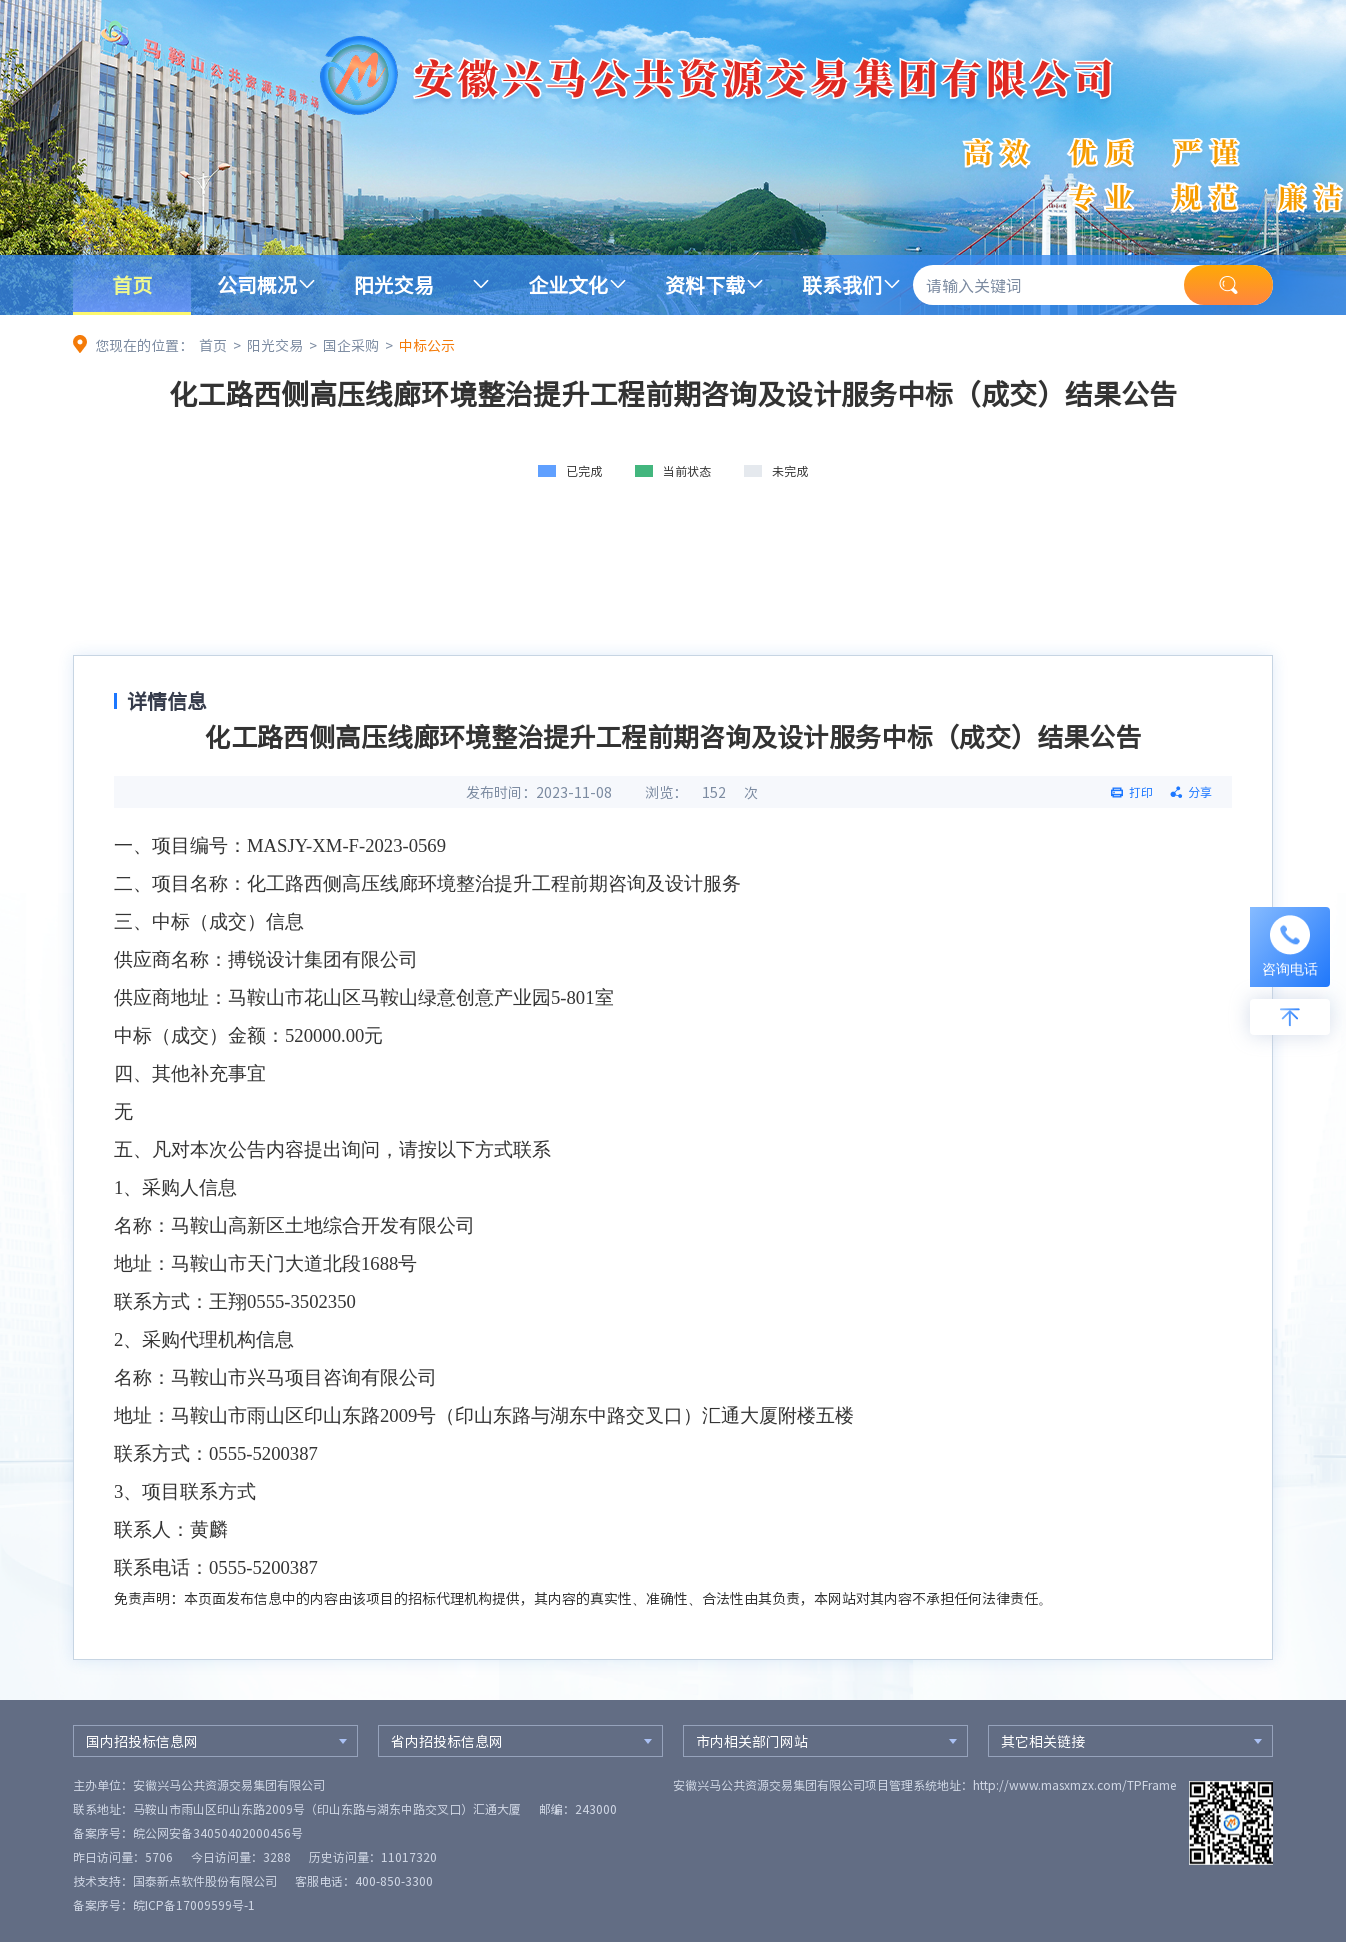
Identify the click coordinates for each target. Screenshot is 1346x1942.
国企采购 (351, 345)
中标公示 (427, 345)
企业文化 (568, 284)
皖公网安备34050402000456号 (218, 1833)
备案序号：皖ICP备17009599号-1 (164, 1905)
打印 (1141, 792)
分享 (1200, 792)
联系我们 (842, 284)
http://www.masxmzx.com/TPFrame (1074, 1785)
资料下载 (705, 284)
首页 (132, 284)
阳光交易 (394, 284)
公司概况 (257, 284)
